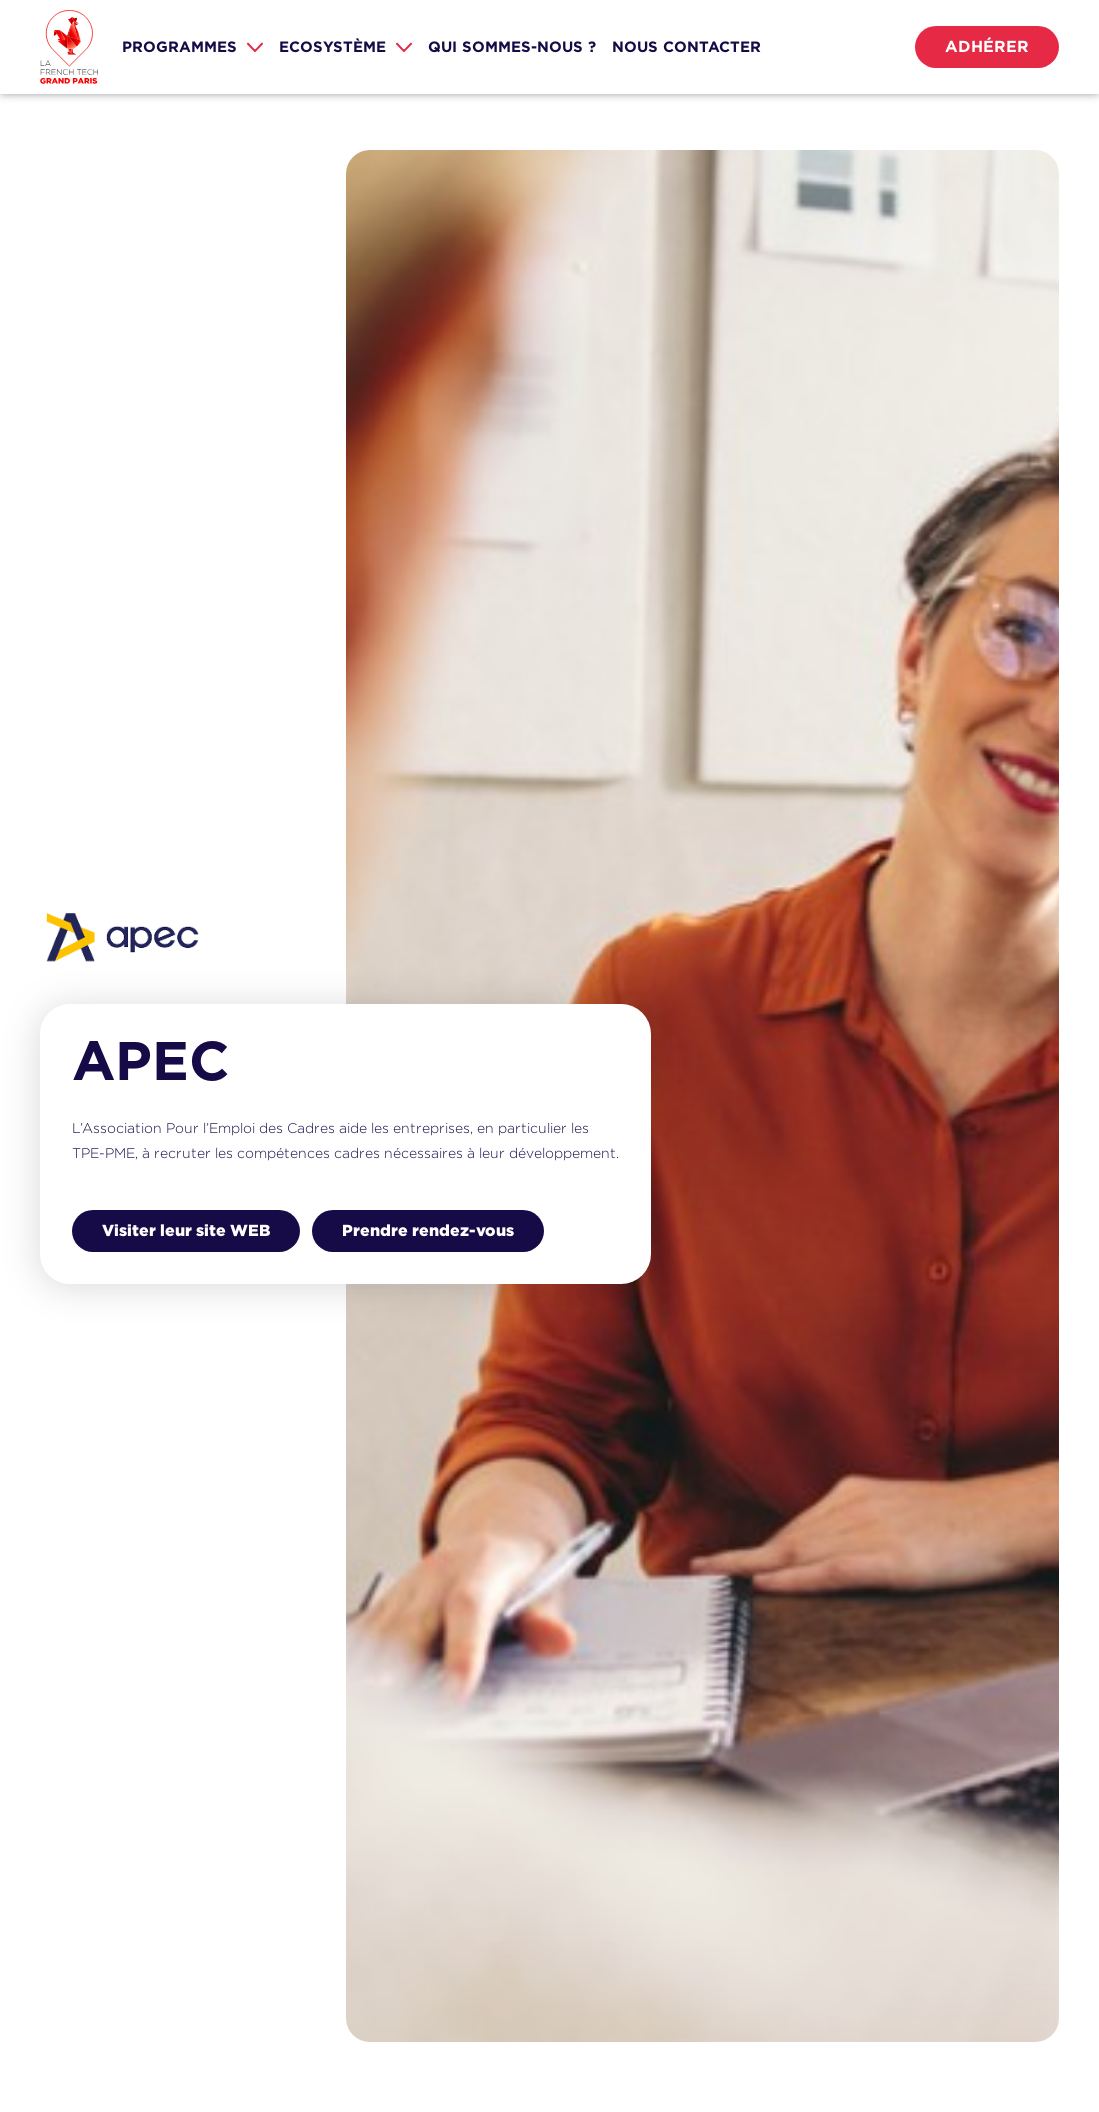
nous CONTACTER (686, 46)
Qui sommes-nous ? (512, 46)
